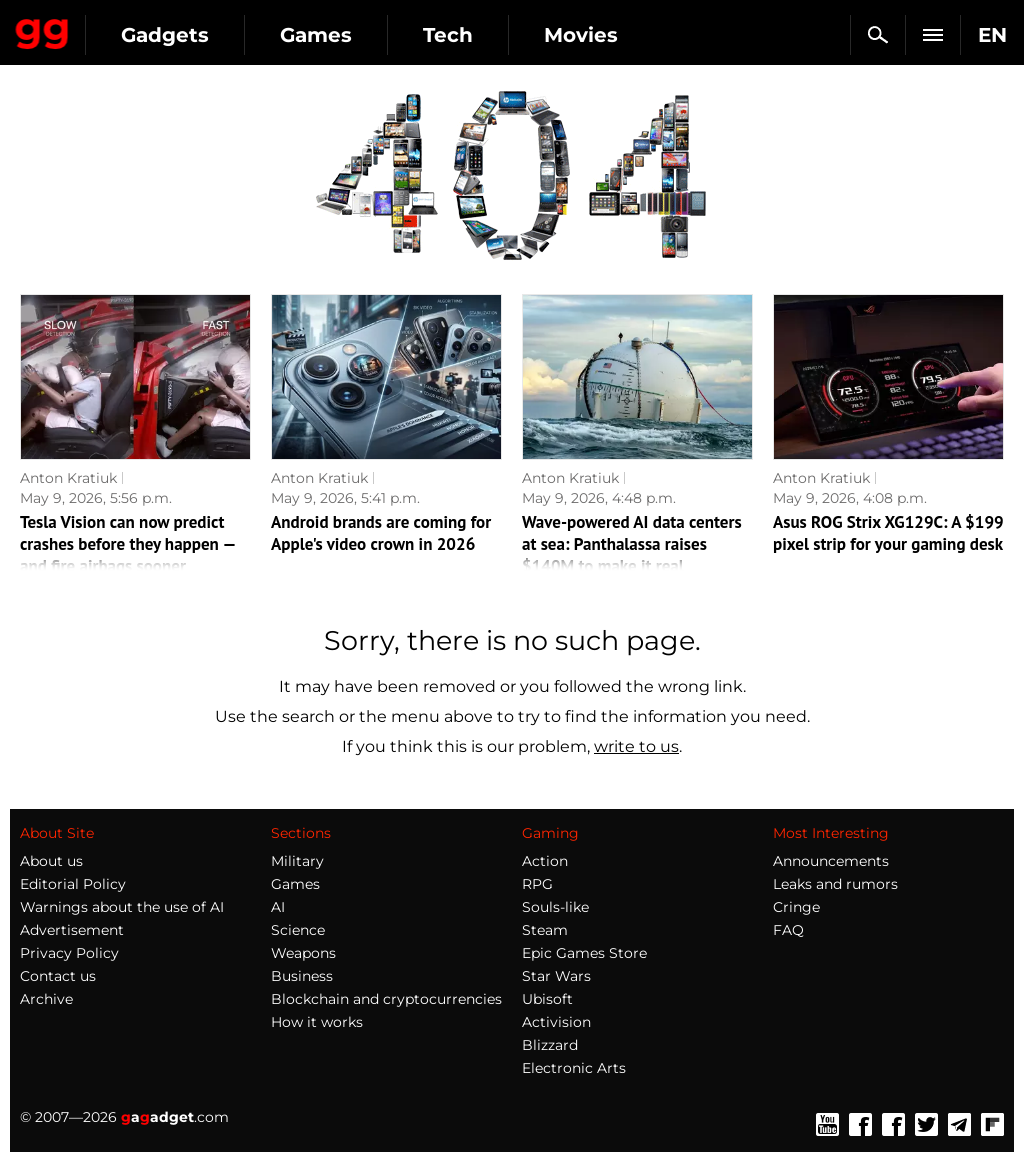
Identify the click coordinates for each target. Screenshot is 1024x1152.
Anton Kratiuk (68, 478)
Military (297, 861)
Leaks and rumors (835, 884)
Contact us (58, 976)
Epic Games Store (584, 953)
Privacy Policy (69, 953)
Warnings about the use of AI (122, 907)
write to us (636, 746)
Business (302, 976)
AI (278, 907)
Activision (556, 1022)
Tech (448, 35)
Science (298, 930)
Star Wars (556, 976)
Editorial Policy (73, 884)
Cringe (796, 907)
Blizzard (550, 1045)
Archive (46, 999)
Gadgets (165, 35)
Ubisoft (547, 999)
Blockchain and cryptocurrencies (386, 999)
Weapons (303, 953)
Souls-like (555, 907)
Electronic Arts (574, 1068)
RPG (537, 884)
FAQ (788, 930)
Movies (581, 35)
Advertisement (72, 930)
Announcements (831, 861)
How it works (317, 1022)
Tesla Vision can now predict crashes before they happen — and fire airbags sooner (127, 544)
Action (545, 861)
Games (316, 35)
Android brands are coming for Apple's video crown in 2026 (381, 533)
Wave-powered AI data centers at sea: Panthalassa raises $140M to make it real (632, 544)
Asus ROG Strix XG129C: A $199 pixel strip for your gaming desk (888, 533)
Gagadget (42, 30)
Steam (545, 930)
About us (51, 861)
